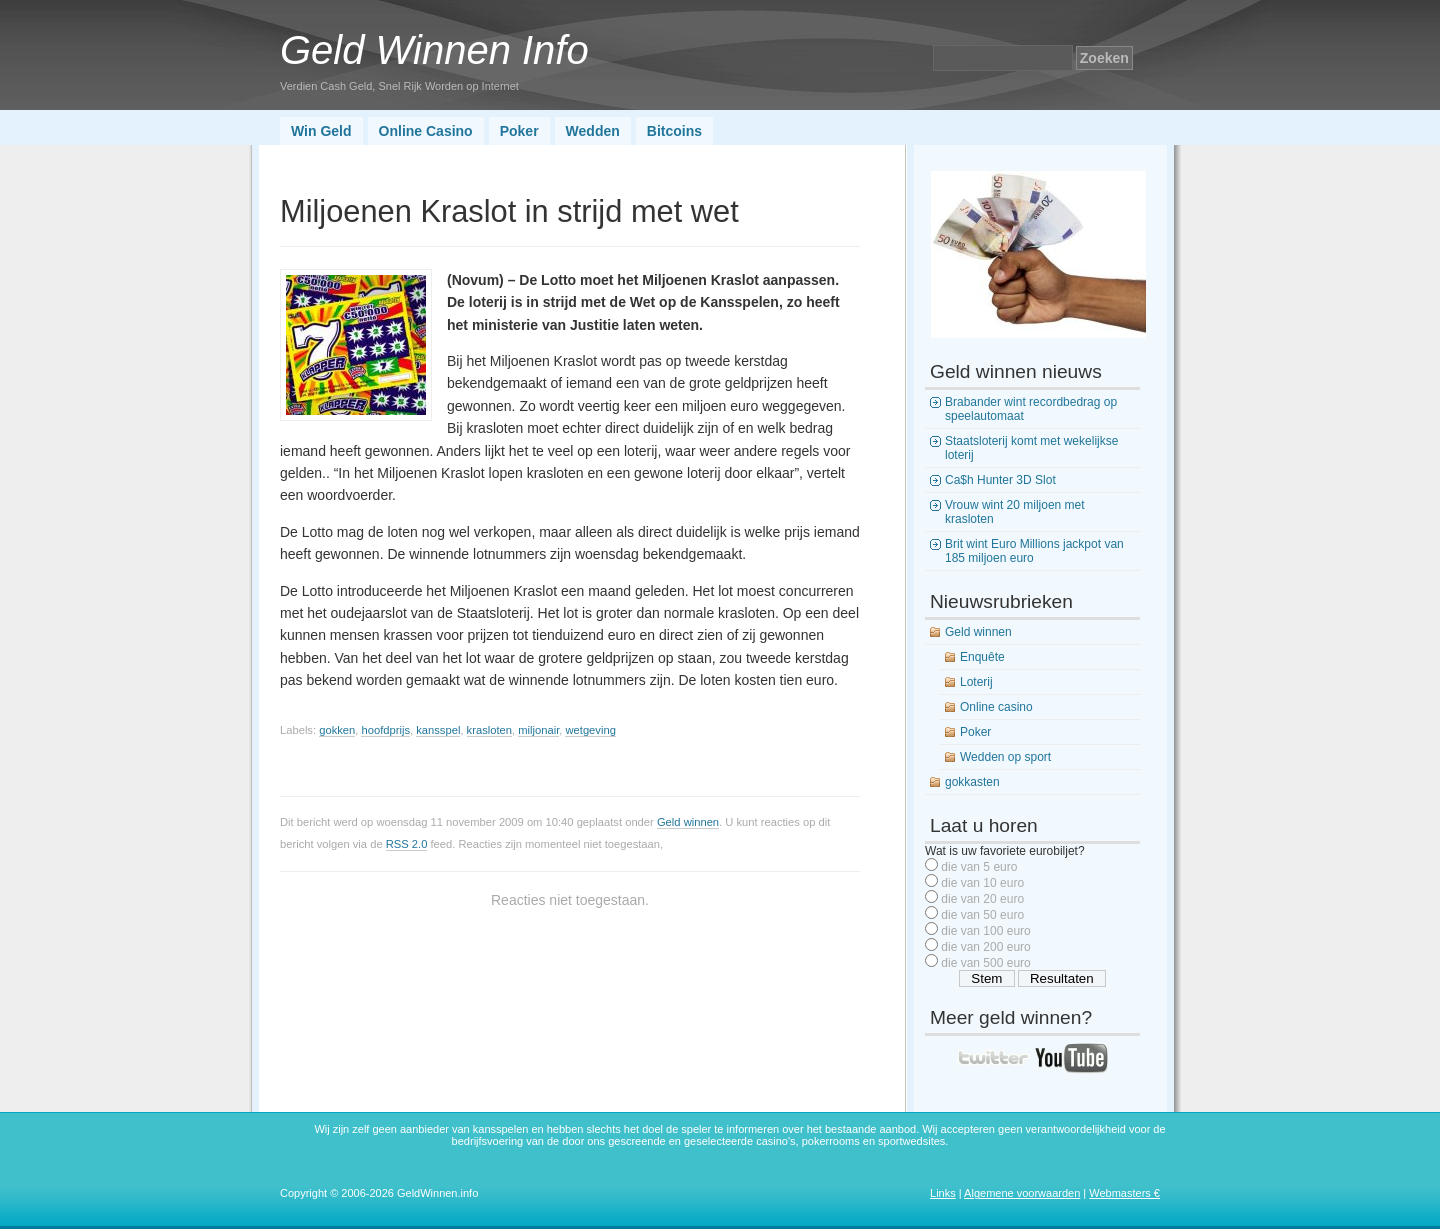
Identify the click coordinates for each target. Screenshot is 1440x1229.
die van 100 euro (985, 931)
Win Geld (321, 131)
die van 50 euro (982, 915)
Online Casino (426, 131)
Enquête (982, 657)
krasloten (489, 730)
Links (943, 1193)
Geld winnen (688, 822)
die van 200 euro (985, 947)
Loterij (976, 682)
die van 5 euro (979, 867)
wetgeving (590, 730)
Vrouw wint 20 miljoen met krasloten (1015, 512)
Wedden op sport (1005, 757)
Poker (519, 131)
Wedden (593, 131)
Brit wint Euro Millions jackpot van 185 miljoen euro (1034, 551)
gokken (337, 730)
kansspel (438, 730)
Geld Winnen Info (434, 50)
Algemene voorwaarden (1022, 1193)
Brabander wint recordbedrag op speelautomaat (1031, 409)
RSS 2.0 (407, 844)
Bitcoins (674, 131)
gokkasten (972, 782)
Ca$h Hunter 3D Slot (1000, 480)
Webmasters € (1124, 1193)
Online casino (996, 707)
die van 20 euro (982, 899)
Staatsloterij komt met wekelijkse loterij (1031, 448)
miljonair (538, 730)
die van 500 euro (985, 963)
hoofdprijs (385, 730)
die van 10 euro (982, 883)
